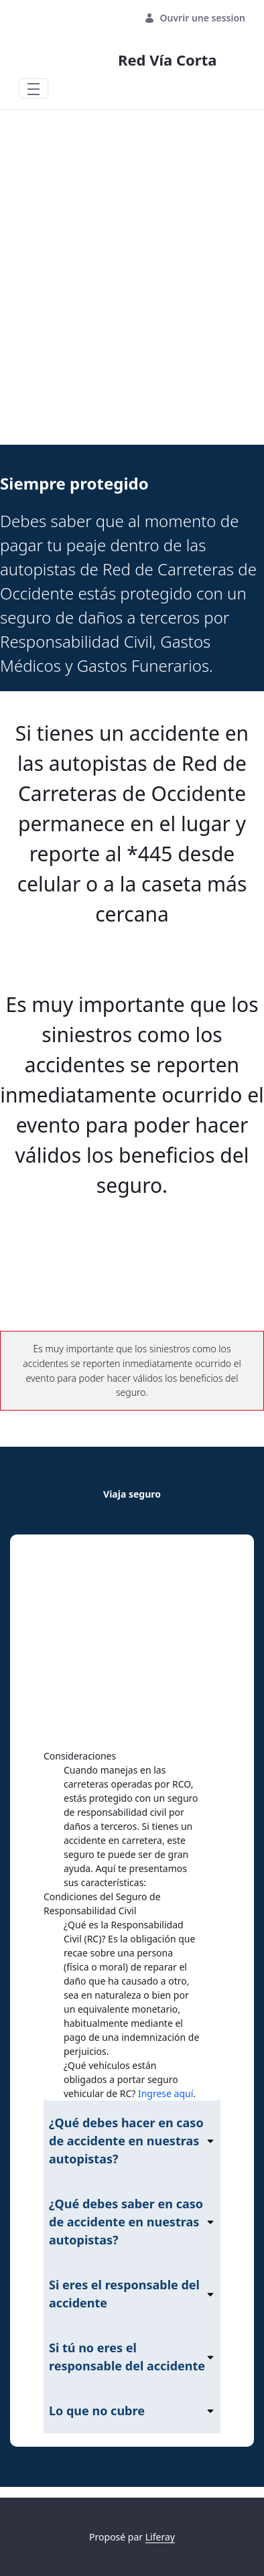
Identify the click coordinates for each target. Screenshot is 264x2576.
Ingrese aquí (165, 2093)
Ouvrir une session (194, 17)
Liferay (160, 2536)
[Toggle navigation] (33, 88)
